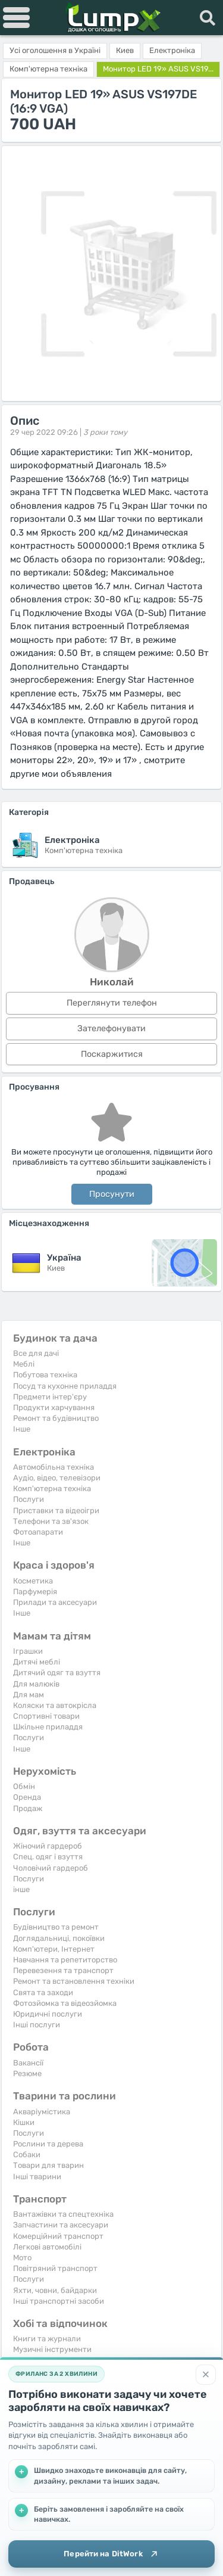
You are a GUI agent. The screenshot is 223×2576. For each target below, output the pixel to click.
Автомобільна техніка (53, 1467)
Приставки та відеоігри (56, 1510)
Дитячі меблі (36, 1661)
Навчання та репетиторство (65, 1959)
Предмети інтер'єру (50, 1396)
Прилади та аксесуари (55, 1602)
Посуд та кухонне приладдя (65, 1386)
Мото (22, 2257)
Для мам (28, 1694)
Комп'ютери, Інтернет (54, 1949)
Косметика (33, 1580)
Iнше (21, 1428)
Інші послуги (36, 2024)
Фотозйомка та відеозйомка (65, 2003)
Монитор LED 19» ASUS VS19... (158, 68)
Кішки (23, 2122)
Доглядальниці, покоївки (59, 1938)
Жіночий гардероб (47, 1845)
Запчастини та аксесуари (60, 2224)
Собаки (26, 2154)
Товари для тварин (48, 2165)
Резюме (27, 2073)
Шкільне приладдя (48, 1726)
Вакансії (28, 2062)
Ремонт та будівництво (56, 1418)
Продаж (27, 1808)
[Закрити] (206, 2375)
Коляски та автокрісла (54, 1705)
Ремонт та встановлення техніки (73, 1981)
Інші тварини (37, 2176)
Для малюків (36, 1683)
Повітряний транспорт (55, 2268)
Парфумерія (35, 1591)
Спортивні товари (46, 1716)
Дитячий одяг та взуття (56, 1672)
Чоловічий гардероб (50, 1867)
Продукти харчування (54, 1407)
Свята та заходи (43, 1992)
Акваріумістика (41, 2111)
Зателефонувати (111, 1028)
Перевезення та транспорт (63, 1970)
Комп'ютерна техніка (52, 1488)
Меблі (23, 1363)
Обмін (24, 1786)
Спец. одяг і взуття (48, 1856)
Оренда (27, 1797)
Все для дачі (36, 1353)
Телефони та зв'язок (51, 1521)
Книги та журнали (47, 2338)
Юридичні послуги (47, 2013)
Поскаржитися (112, 1054)
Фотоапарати (38, 1531)
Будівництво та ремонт (56, 1926)
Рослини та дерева (48, 2143)
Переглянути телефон (112, 1003)
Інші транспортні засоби (58, 2301)
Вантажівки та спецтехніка (63, 2214)
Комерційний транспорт (58, 2236)
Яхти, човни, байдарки (55, 2290)
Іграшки (28, 1651)
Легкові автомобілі (47, 2246)
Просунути (111, 1194)
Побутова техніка (45, 1374)
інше (21, 1889)
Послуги (28, 1499)
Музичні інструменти (52, 2349)
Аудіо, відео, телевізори (56, 1477)
